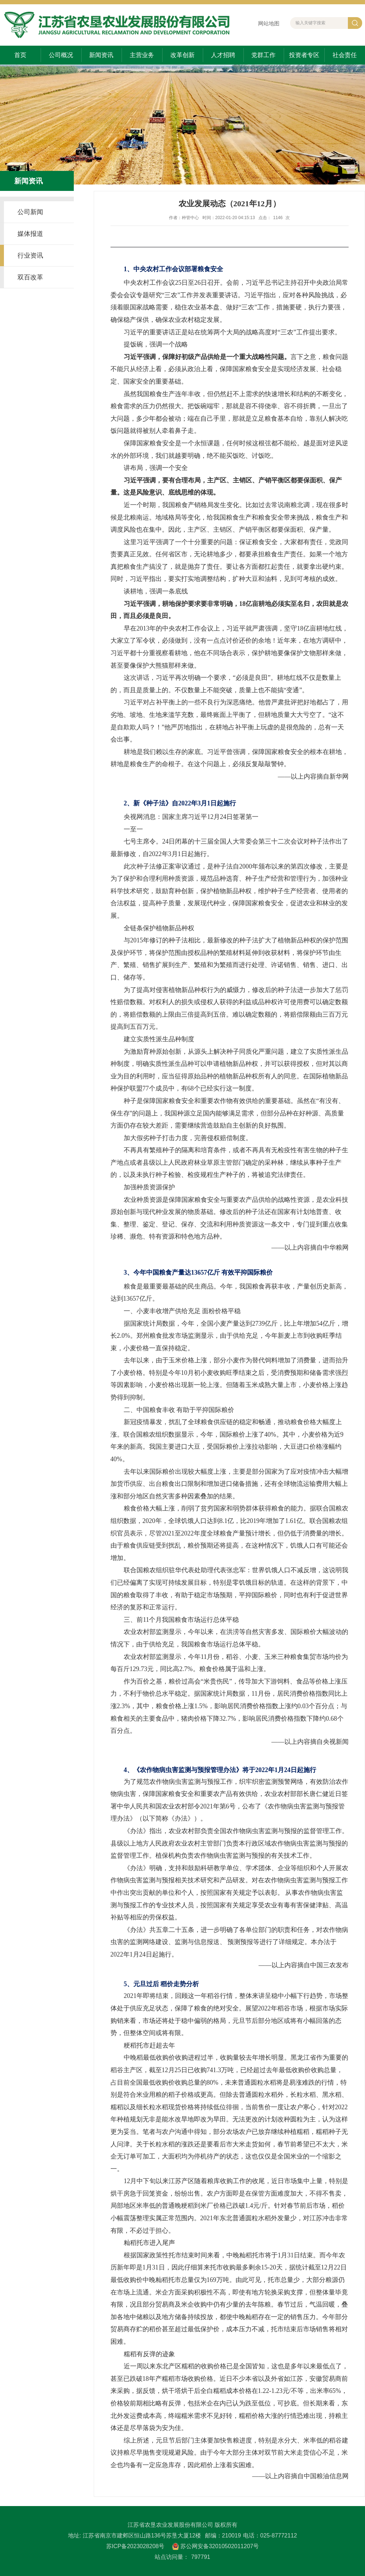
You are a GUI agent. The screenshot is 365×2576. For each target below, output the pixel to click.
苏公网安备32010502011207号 (219, 2546)
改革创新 (182, 55)
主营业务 (142, 55)
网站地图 (268, 23)
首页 (20, 55)
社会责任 (345, 55)
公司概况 (61, 55)
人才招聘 (223, 55)
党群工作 (263, 55)
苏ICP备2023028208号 (135, 2546)
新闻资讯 (101, 55)
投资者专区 (304, 55)
